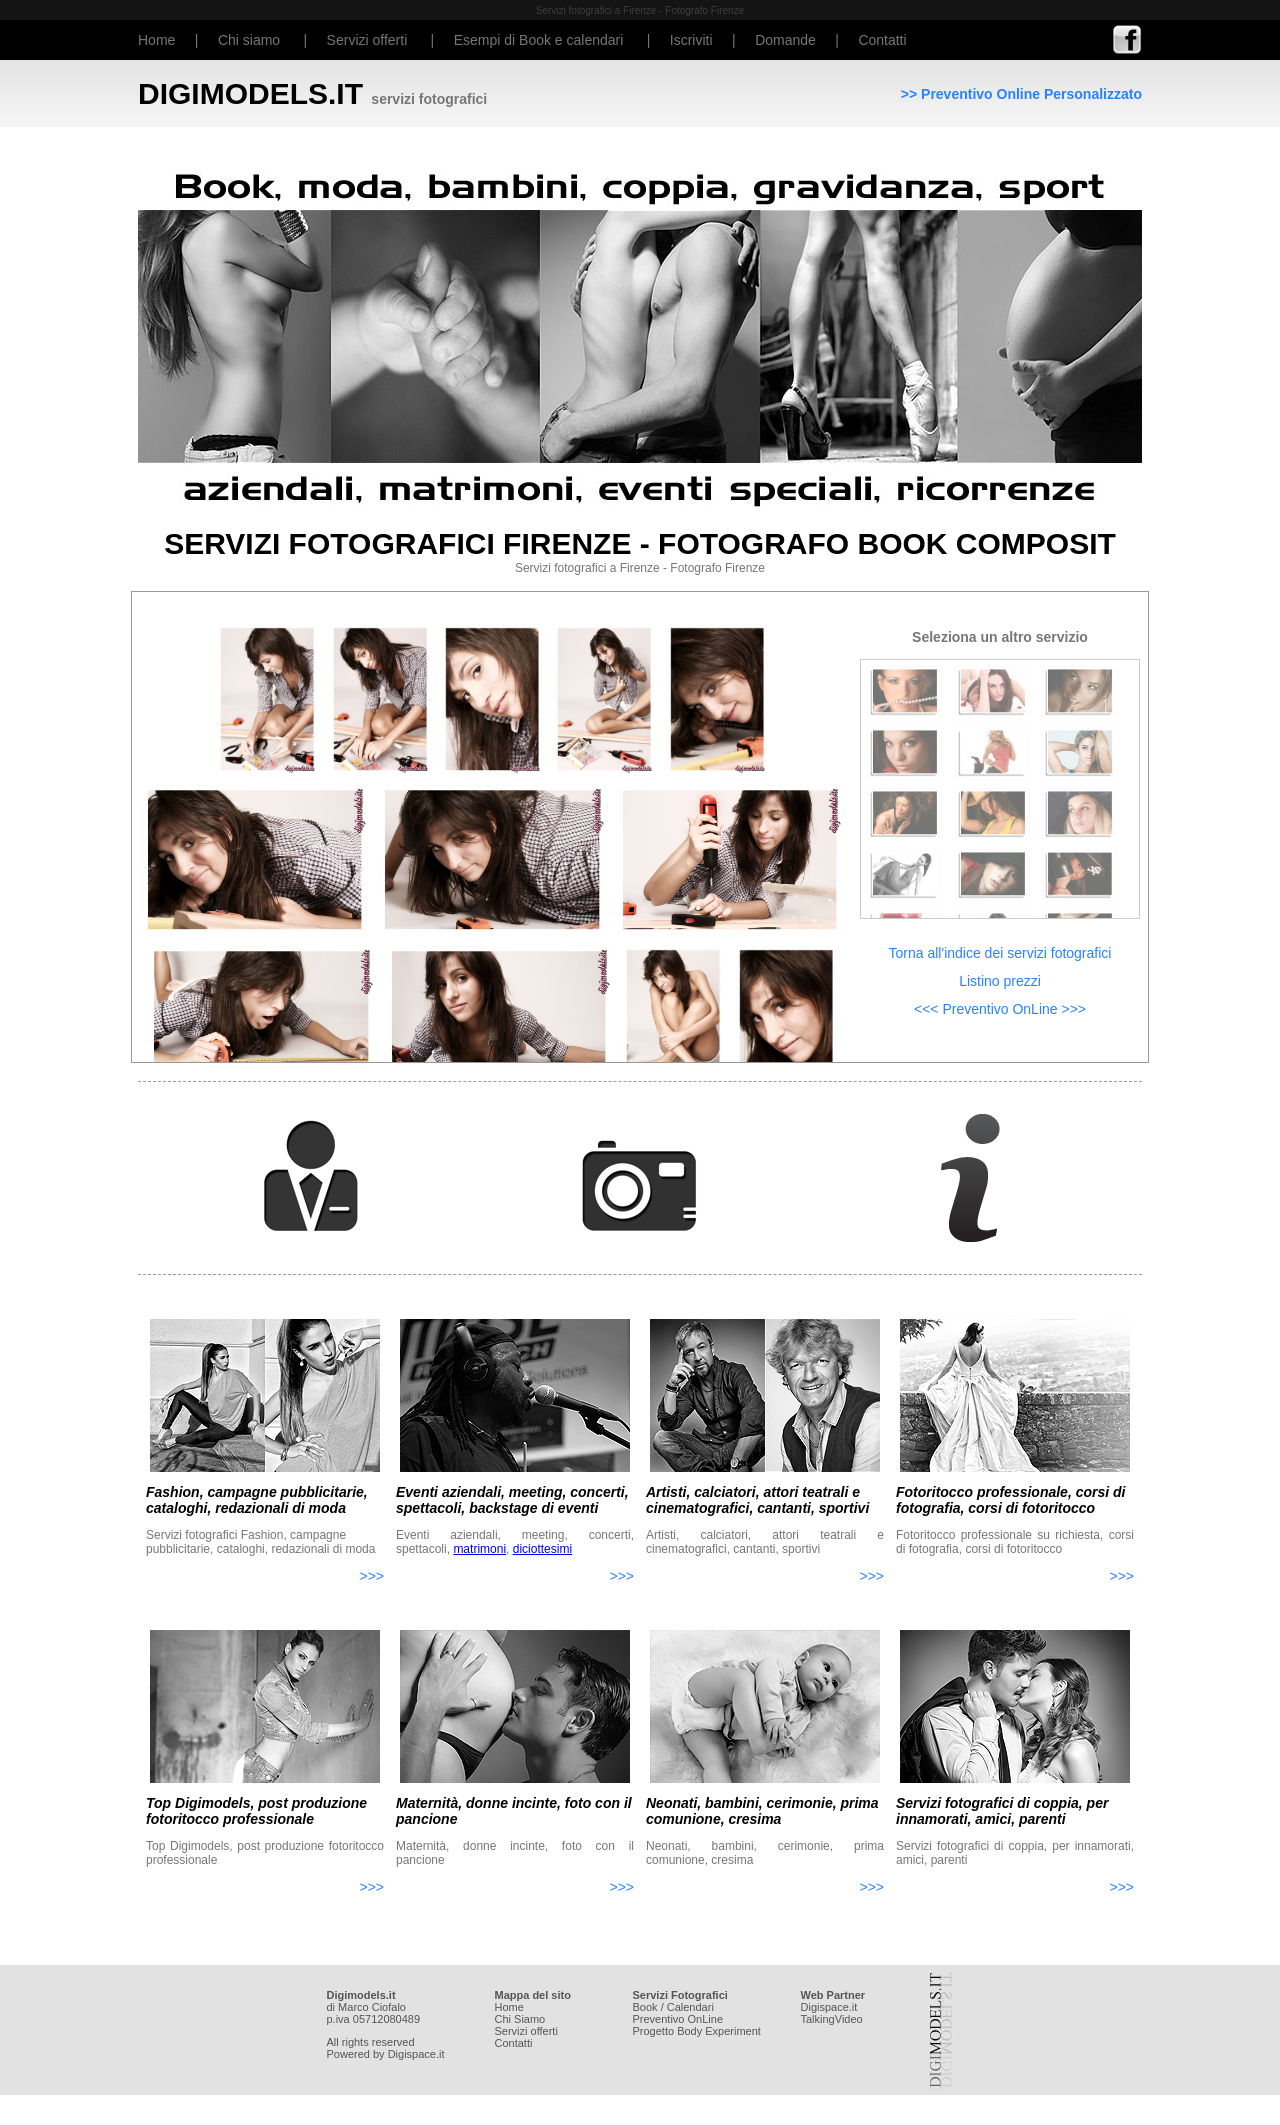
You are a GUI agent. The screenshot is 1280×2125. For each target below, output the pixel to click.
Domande (785, 40)
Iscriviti (691, 40)
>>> (371, 1576)
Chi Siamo (520, 2019)
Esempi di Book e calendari (539, 40)
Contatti (882, 40)
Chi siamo (249, 40)
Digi (810, 2007)
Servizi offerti (367, 40)
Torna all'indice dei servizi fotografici (1000, 953)
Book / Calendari (673, 2007)
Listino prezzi (1000, 981)
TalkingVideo (832, 2019)
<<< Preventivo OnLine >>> (1000, 1009)
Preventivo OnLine (678, 2019)
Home (156, 40)
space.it (838, 2007)
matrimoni (479, 1549)
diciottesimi (542, 1549)
